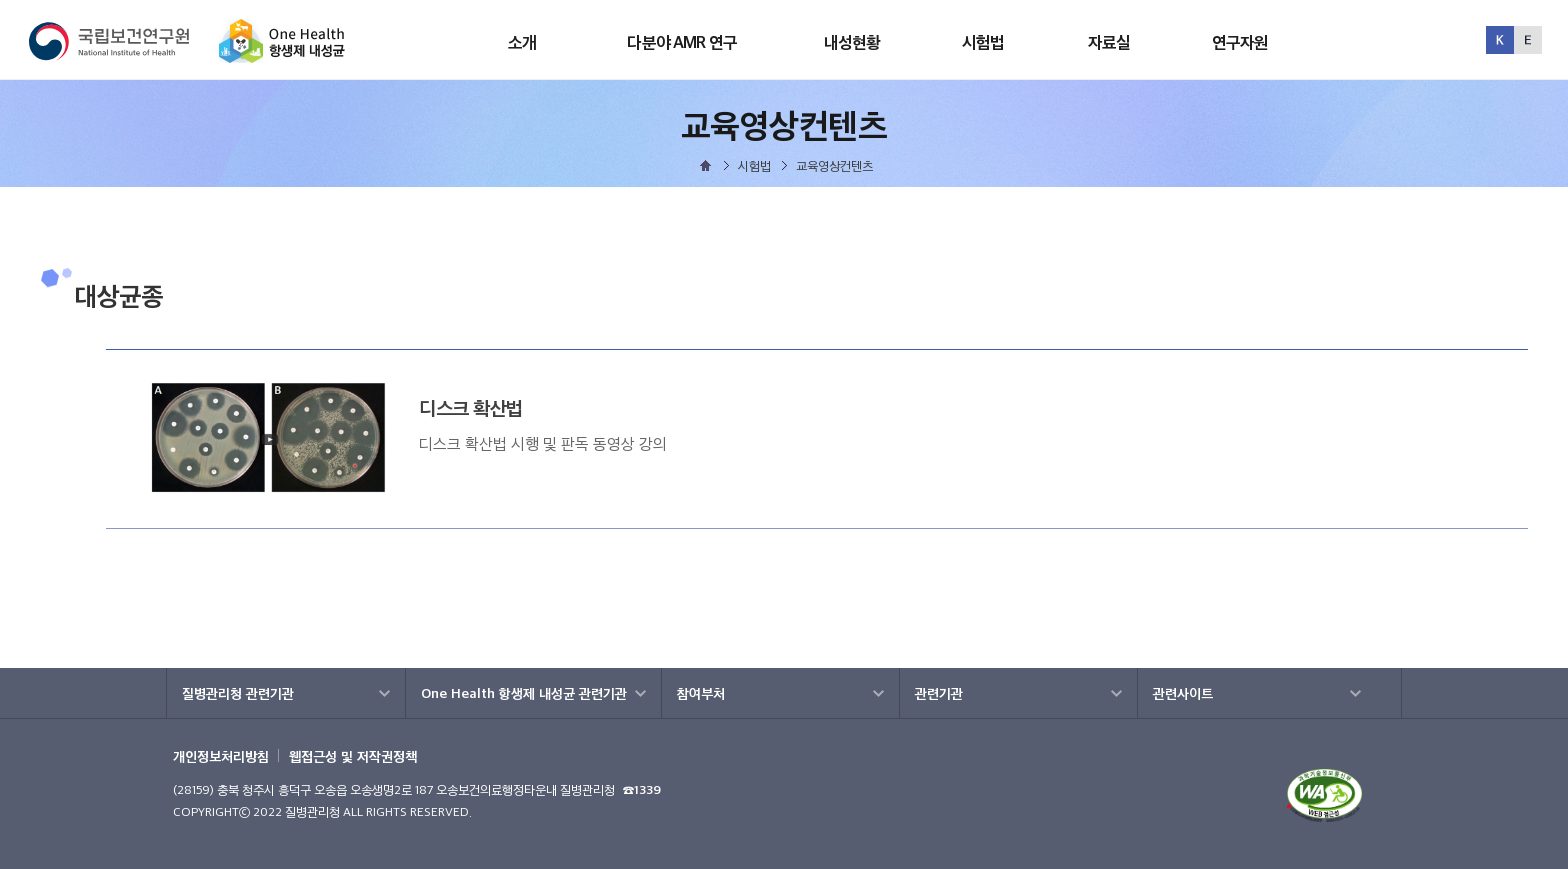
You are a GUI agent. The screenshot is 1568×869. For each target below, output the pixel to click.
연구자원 (1240, 42)
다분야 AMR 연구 (682, 42)
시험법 (983, 42)
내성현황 (852, 42)
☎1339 (642, 789)
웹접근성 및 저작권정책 (353, 756)
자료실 (1109, 42)
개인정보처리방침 (221, 756)
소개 (522, 42)
